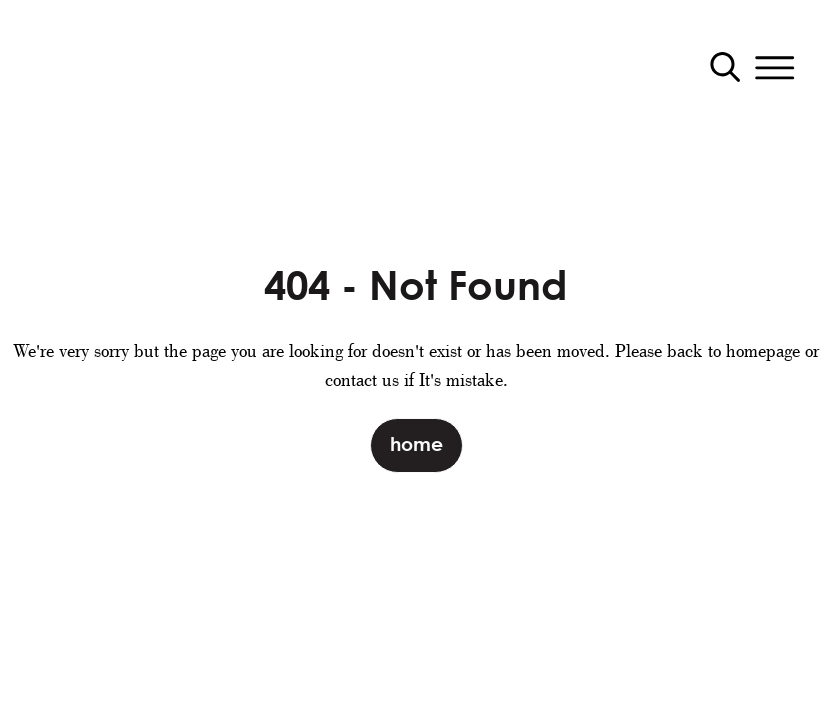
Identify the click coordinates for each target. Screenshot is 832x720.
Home (416, 443)
